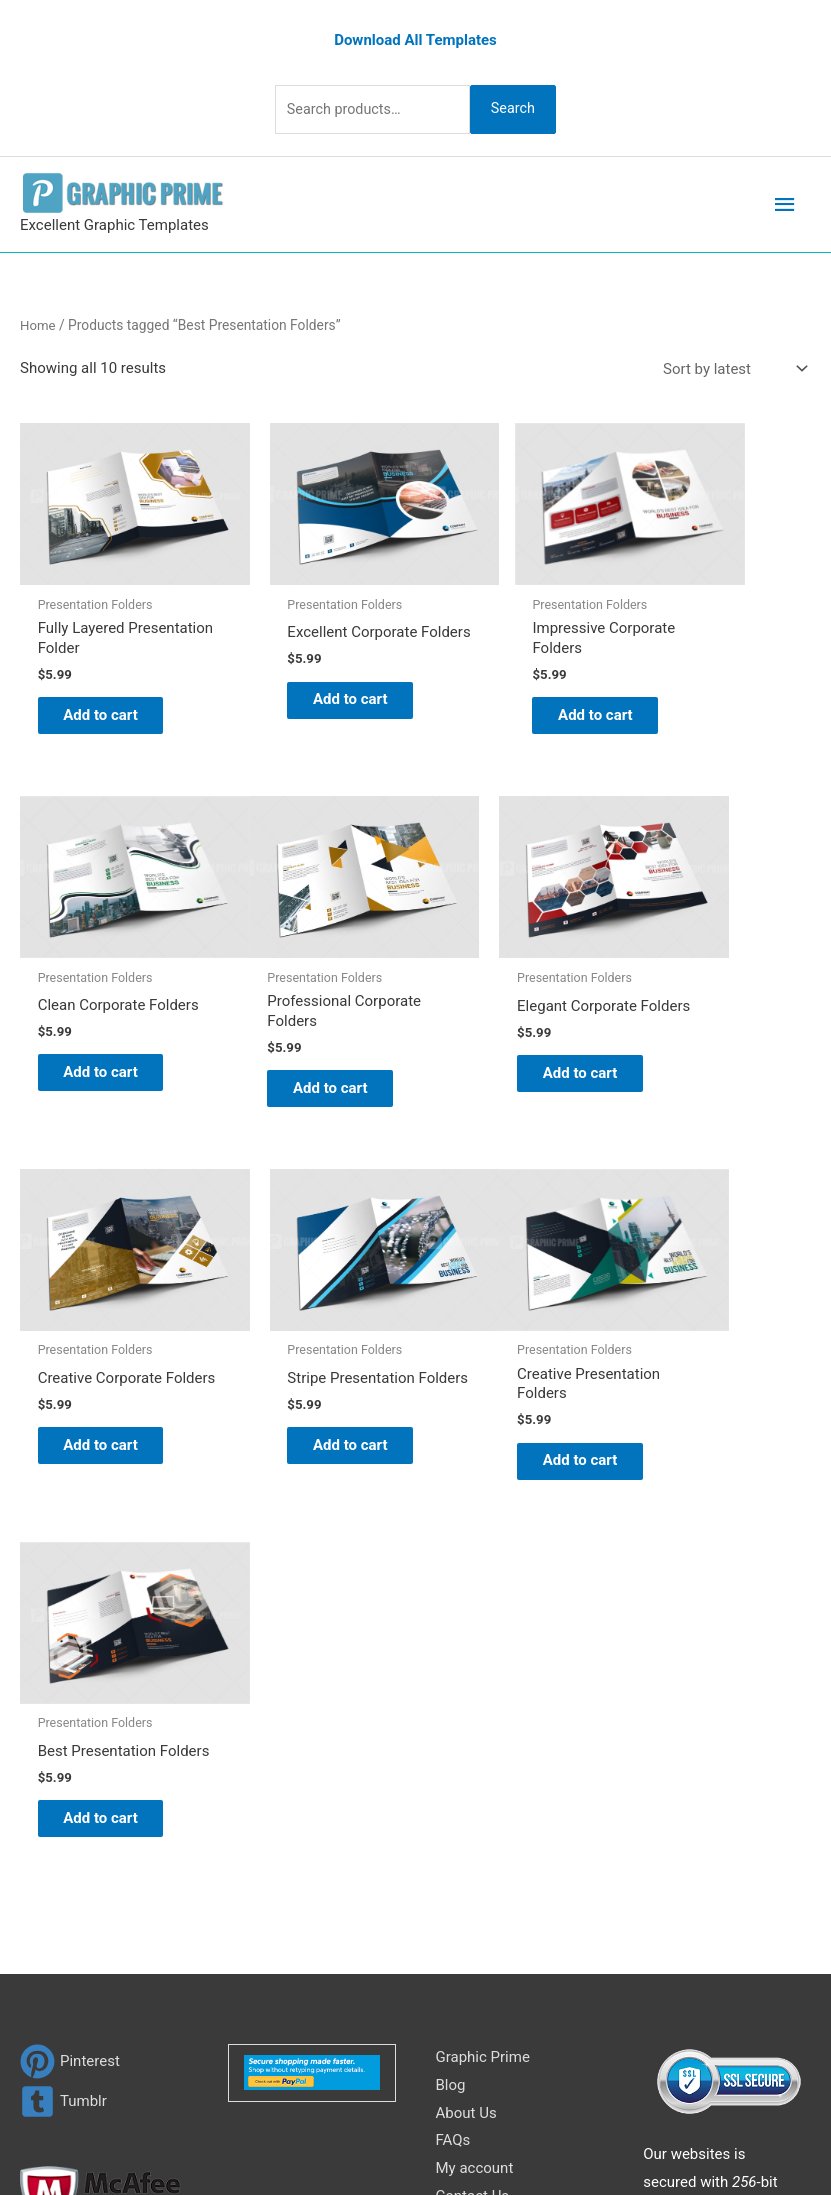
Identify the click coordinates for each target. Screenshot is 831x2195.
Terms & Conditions (501, 1867)
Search (522, 107)
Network (669, 2113)
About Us (466, 1728)
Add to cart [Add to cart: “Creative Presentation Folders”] (100, 1421)
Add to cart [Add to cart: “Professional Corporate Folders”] (100, 1057)
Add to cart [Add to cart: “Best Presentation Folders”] (303, 1421)
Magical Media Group (415, 2140)
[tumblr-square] (63, 1716)
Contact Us (473, 1811)
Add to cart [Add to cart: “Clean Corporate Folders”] (708, 692)
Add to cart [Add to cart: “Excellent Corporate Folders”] (303, 693)
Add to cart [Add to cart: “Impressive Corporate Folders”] (506, 693)
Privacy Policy (482, 1839)
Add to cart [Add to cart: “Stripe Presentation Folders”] (708, 1057)
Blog (451, 1700)
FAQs (453, 1756)
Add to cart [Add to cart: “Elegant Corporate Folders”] (303, 1057)
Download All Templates (415, 37)
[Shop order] (731, 367)
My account (475, 1783)
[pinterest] (70, 1676)
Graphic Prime (483, 1672)
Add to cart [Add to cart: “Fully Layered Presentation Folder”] (100, 693)
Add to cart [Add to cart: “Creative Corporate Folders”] (506, 1057)
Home (38, 323)
